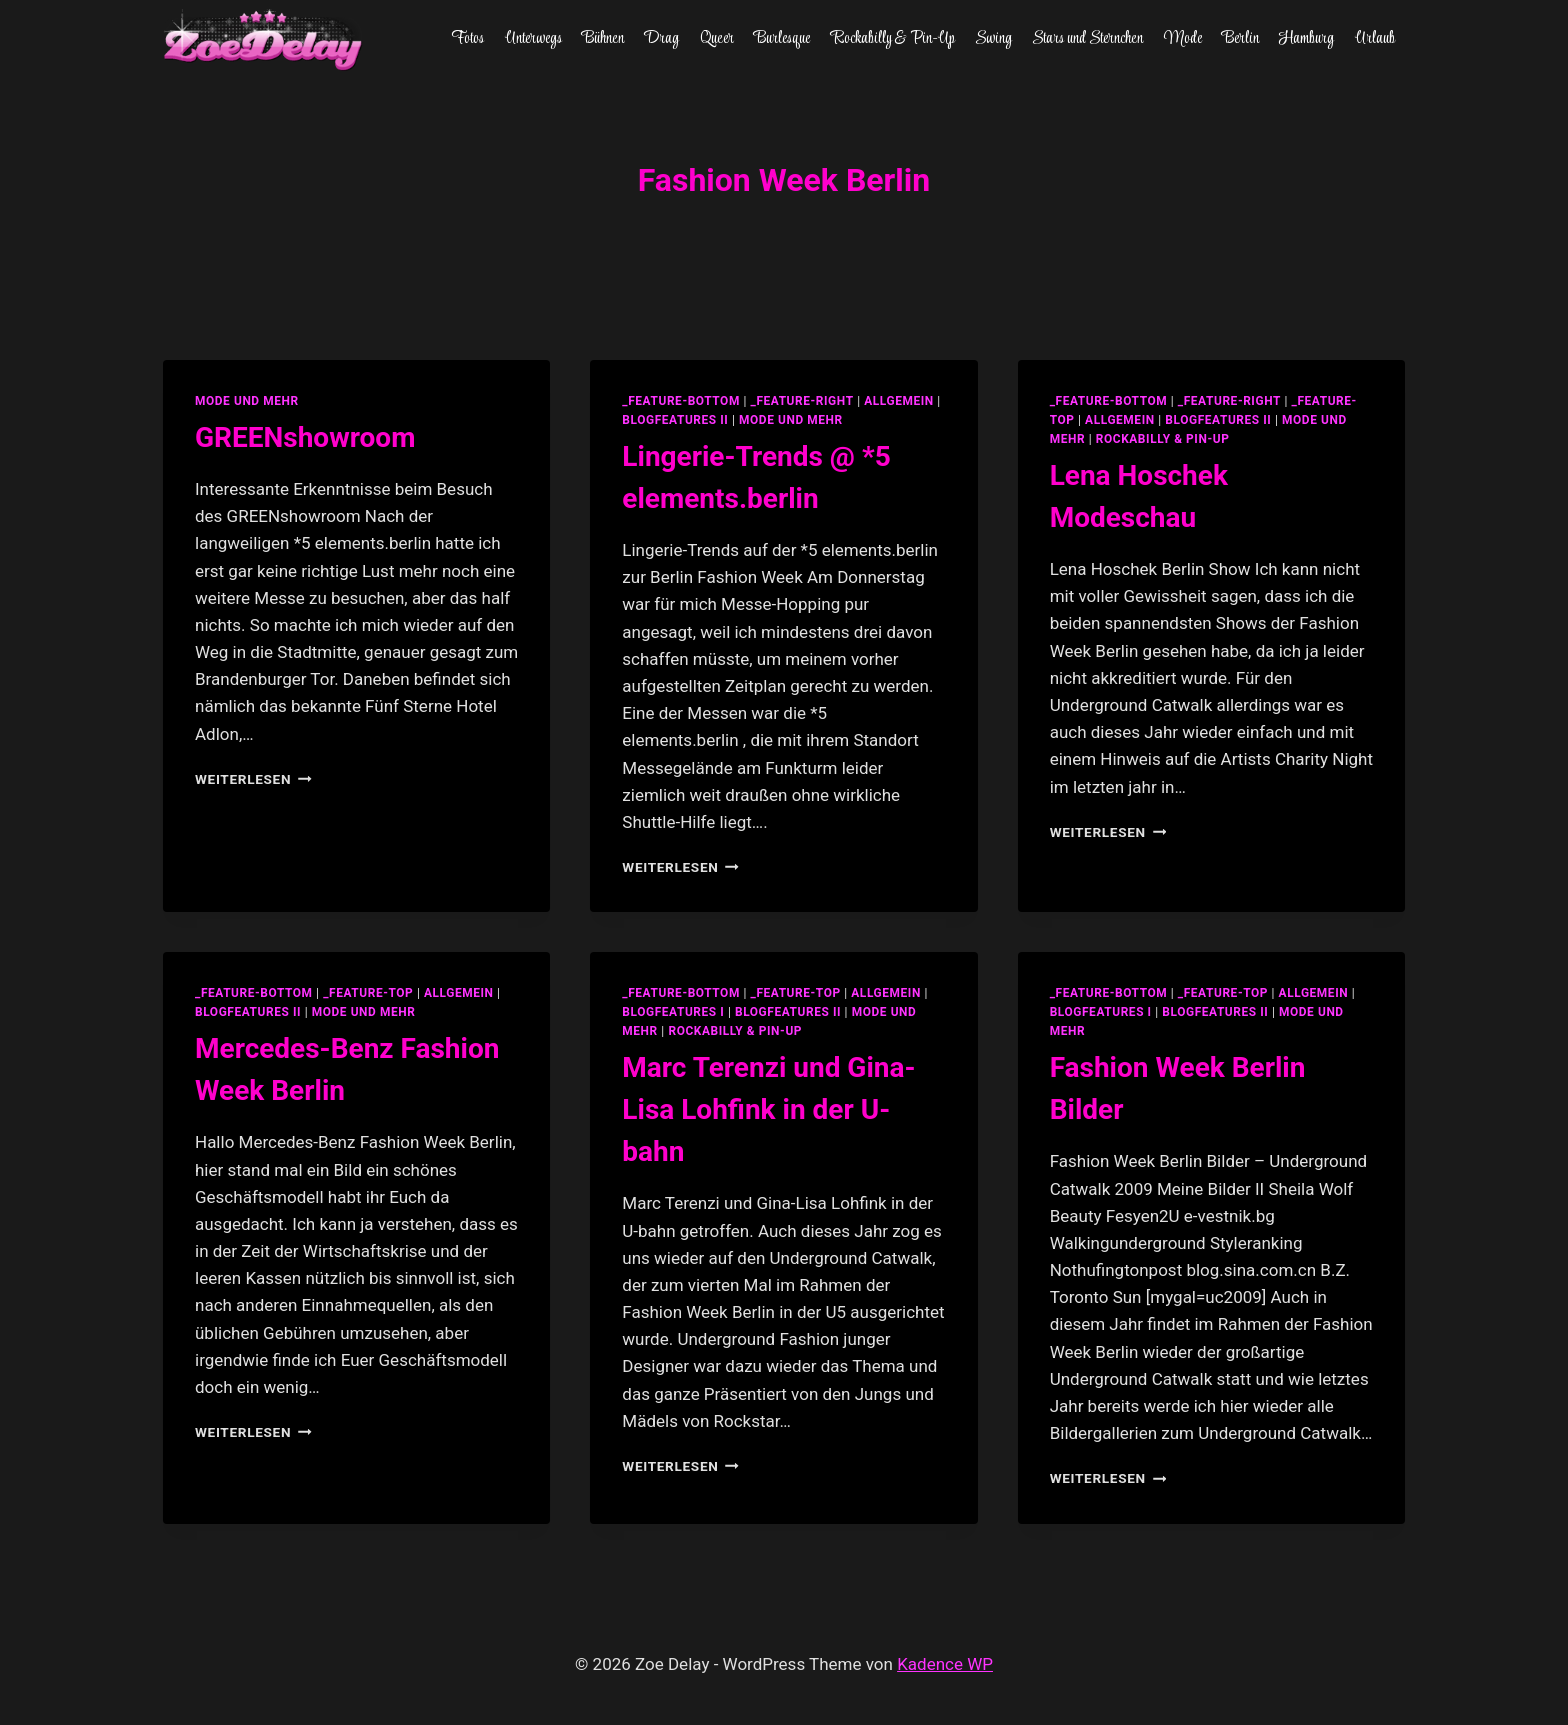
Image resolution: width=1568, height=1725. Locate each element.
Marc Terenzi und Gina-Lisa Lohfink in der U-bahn (768, 1109)
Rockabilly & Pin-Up (893, 39)
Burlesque (782, 39)
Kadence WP (945, 1664)
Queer (717, 39)
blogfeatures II (675, 420)
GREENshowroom (305, 437)
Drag (661, 39)
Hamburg (1306, 39)
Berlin (1240, 39)
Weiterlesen (253, 779)
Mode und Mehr (247, 401)
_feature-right (802, 401)
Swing (993, 39)
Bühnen (603, 39)
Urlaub (1375, 39)
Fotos (467, 39)
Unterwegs (533, 39)
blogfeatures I (673, 1012)
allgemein (899, 401)
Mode (1183, 39)
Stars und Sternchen (1087, 39)
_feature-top (368, 993)
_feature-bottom (681, 401)
